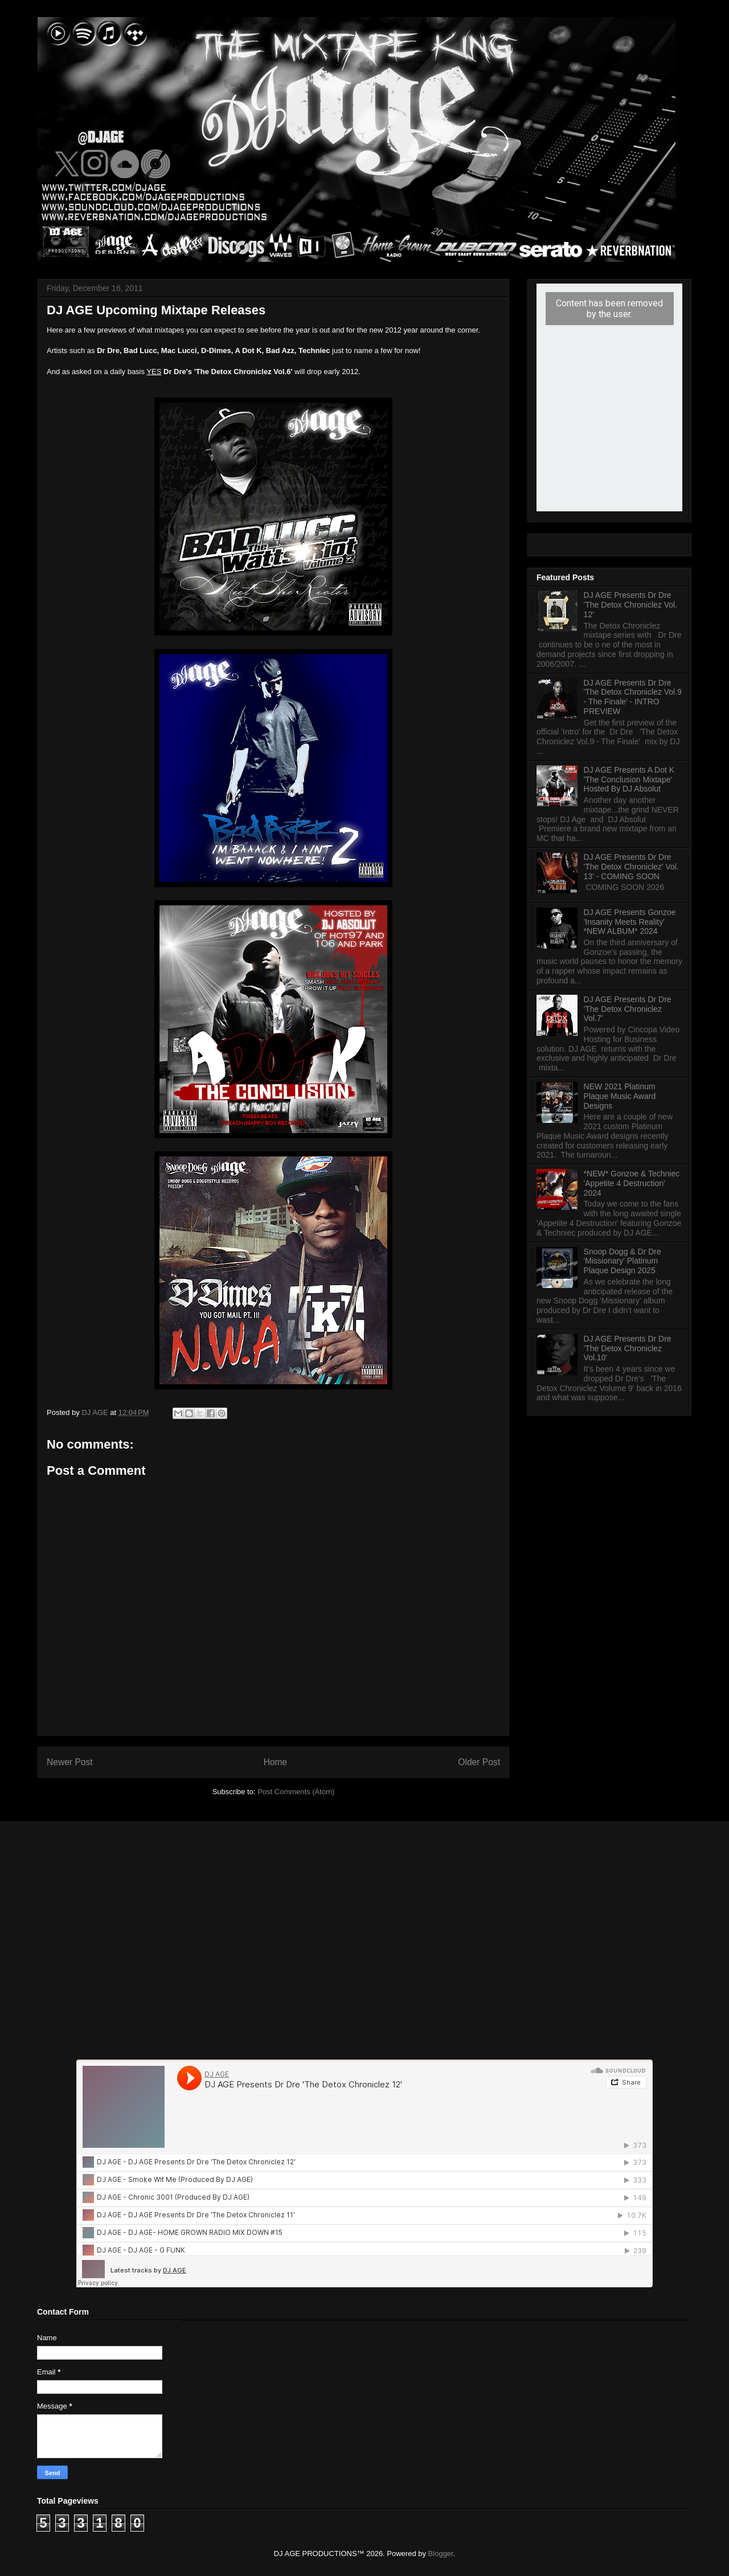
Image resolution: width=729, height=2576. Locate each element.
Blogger (440, 2553)
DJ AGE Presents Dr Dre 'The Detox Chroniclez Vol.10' (627, 1348)
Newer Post (70, 1762)
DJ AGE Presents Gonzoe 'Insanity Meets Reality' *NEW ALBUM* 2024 (630, 922)
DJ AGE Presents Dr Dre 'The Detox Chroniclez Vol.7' (627, 1009)
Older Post (479, 1762)
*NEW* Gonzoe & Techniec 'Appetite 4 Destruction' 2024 (632, 1183)
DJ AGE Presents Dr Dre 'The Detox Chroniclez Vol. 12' (631, 604)
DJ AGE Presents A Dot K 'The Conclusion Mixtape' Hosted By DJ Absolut (629, 779)
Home (276, 1762)
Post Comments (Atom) (295, 1791)
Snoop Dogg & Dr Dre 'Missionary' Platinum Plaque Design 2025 (622, 1261)
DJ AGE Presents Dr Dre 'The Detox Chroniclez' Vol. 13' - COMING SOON (631, 866)
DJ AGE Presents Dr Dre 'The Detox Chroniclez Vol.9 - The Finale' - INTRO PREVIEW (633, 697)
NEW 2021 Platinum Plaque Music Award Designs (620, 1096)
